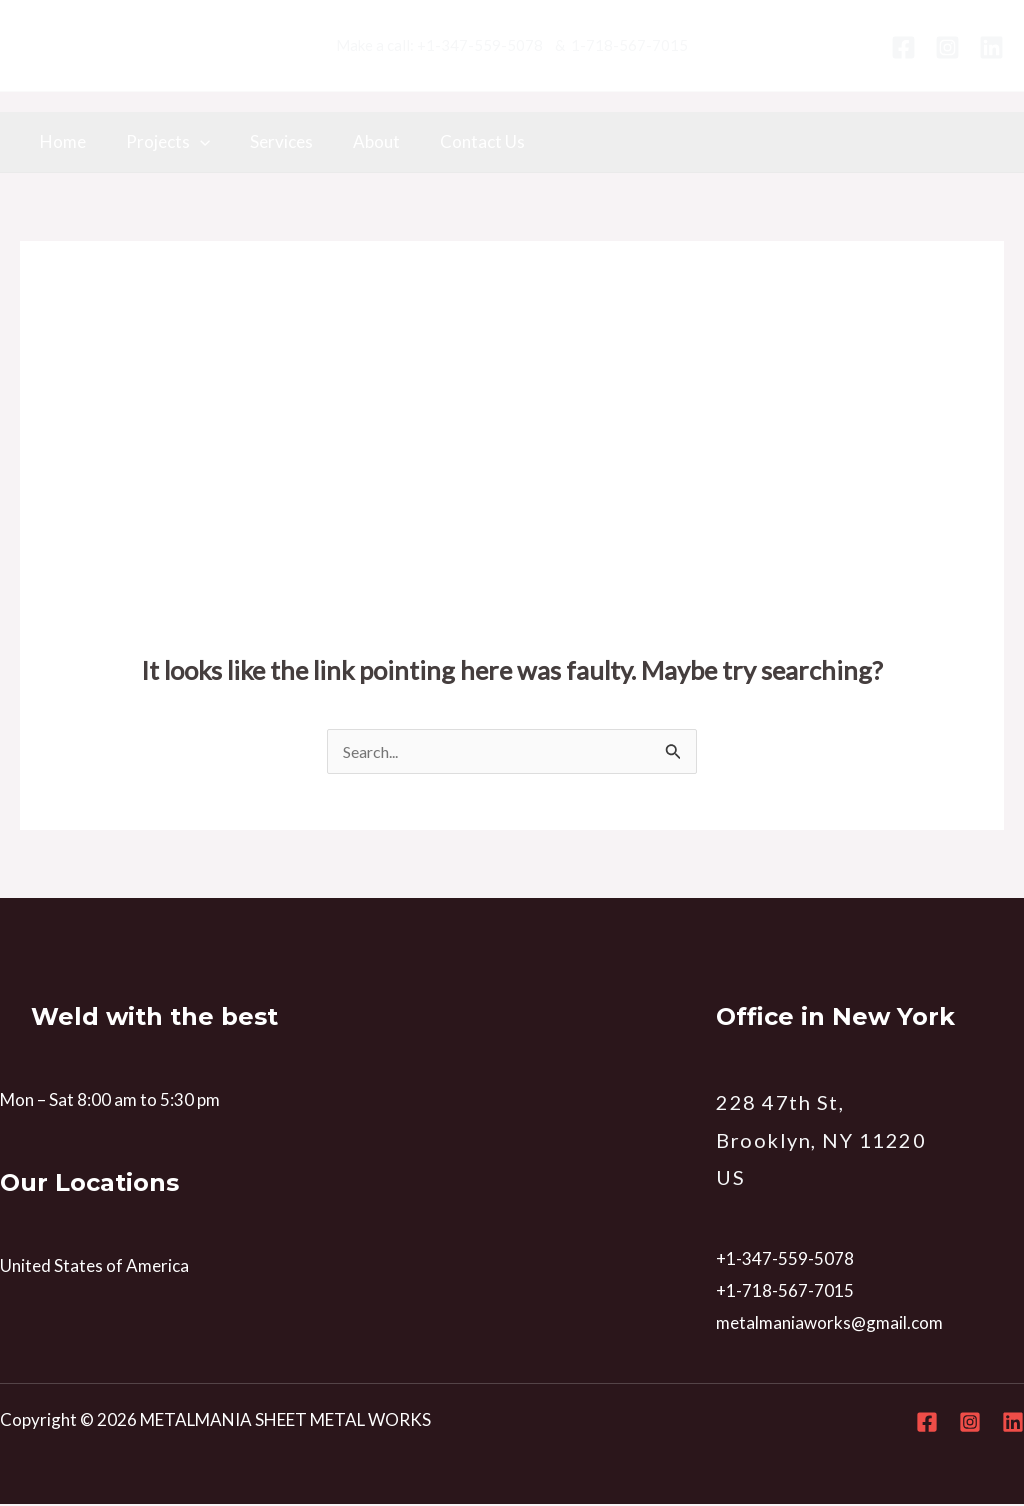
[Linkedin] (991, 47)
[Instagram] (947, 47)
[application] (191, 142)
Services (266, 141)
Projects (159, 142)
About (355, 141)
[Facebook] (903, 47)
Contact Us (455, 141)
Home (60, 141)
